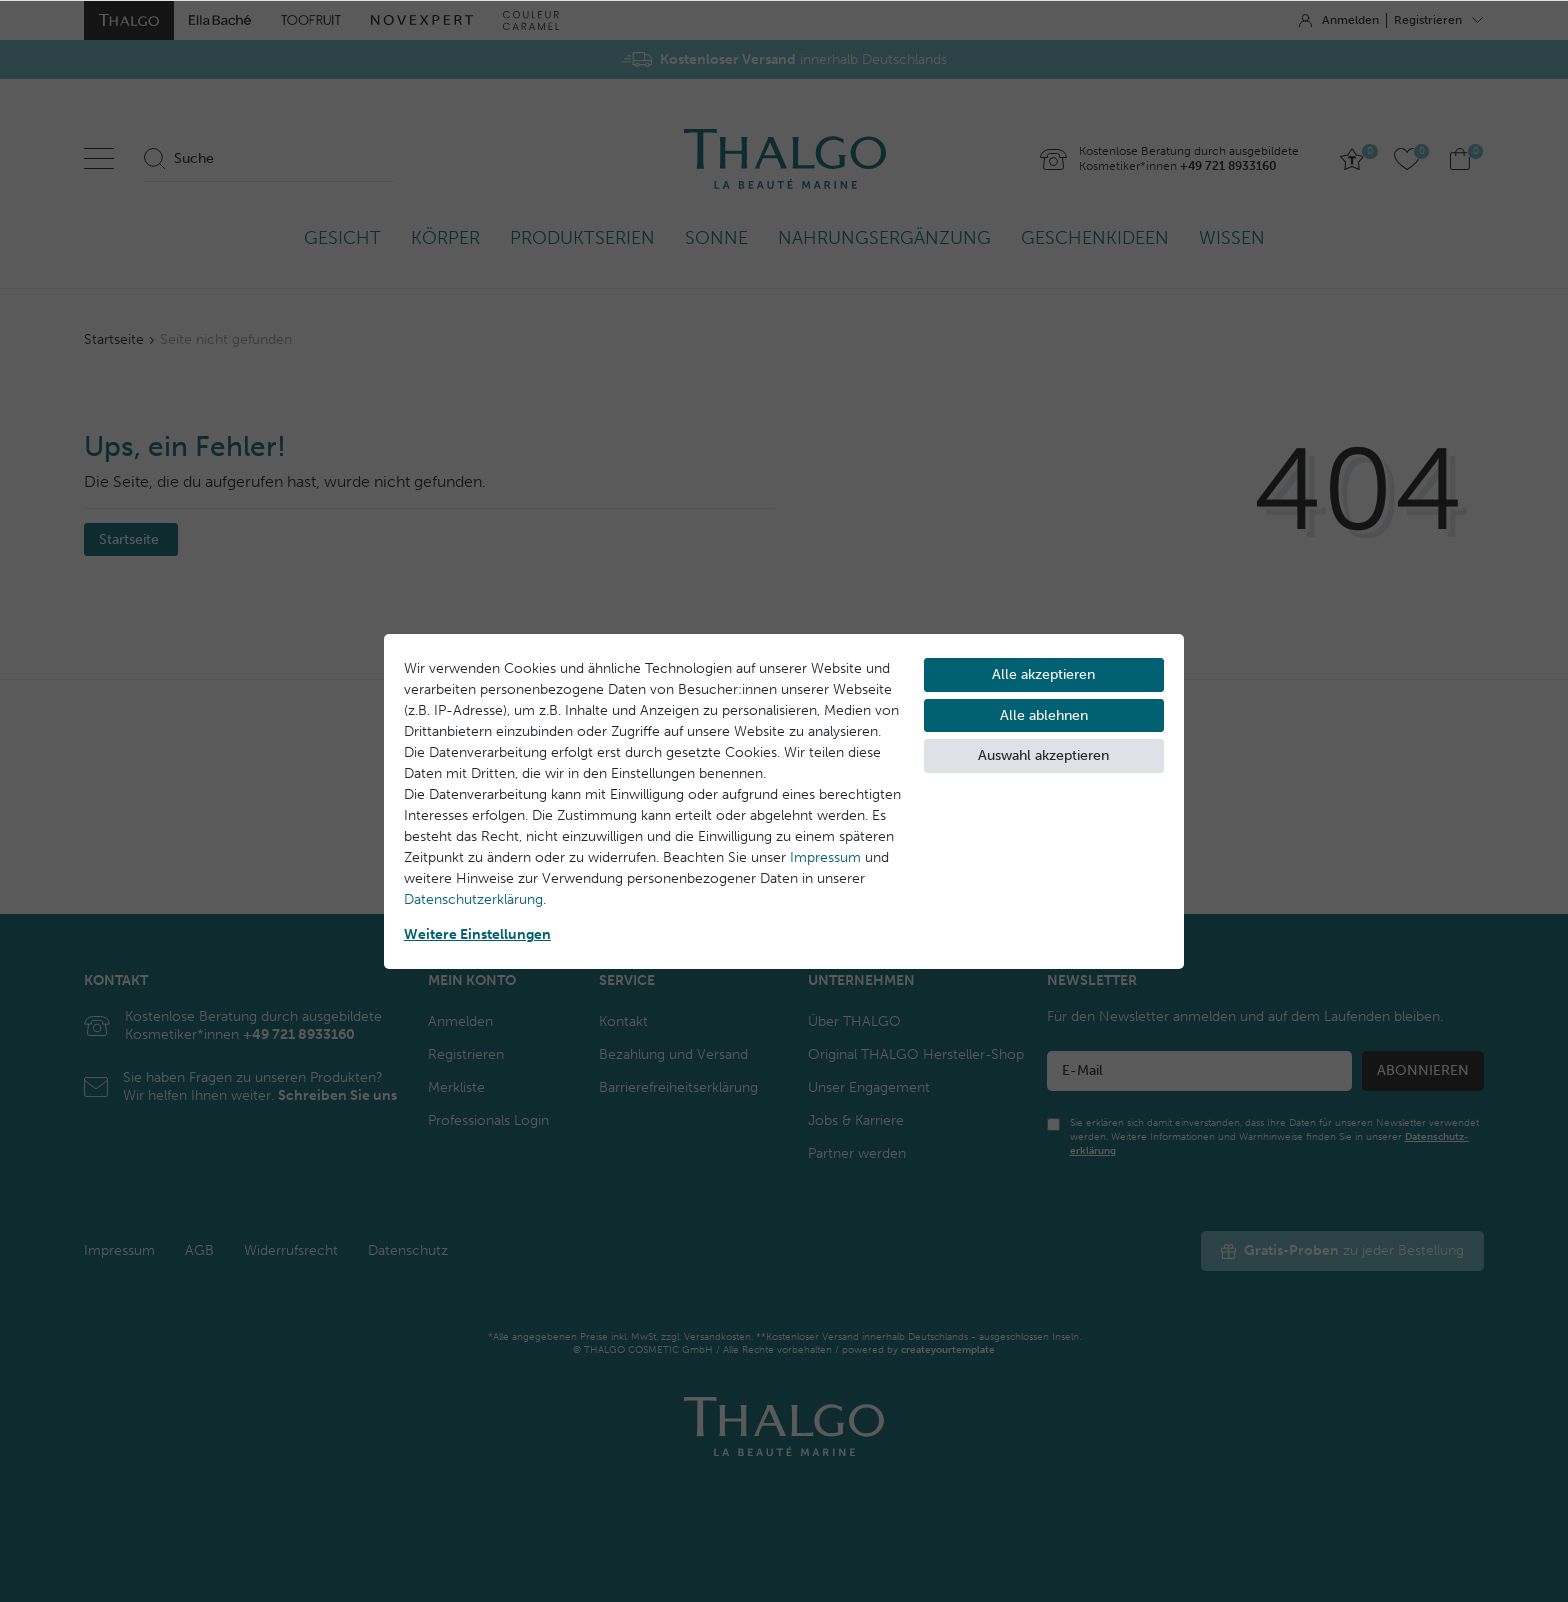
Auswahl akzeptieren (1043, 755)
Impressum (825, 857)
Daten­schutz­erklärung (473, 899)
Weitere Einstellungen (477, 934)
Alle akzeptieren (1043, 674)
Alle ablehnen (1044, 715)
